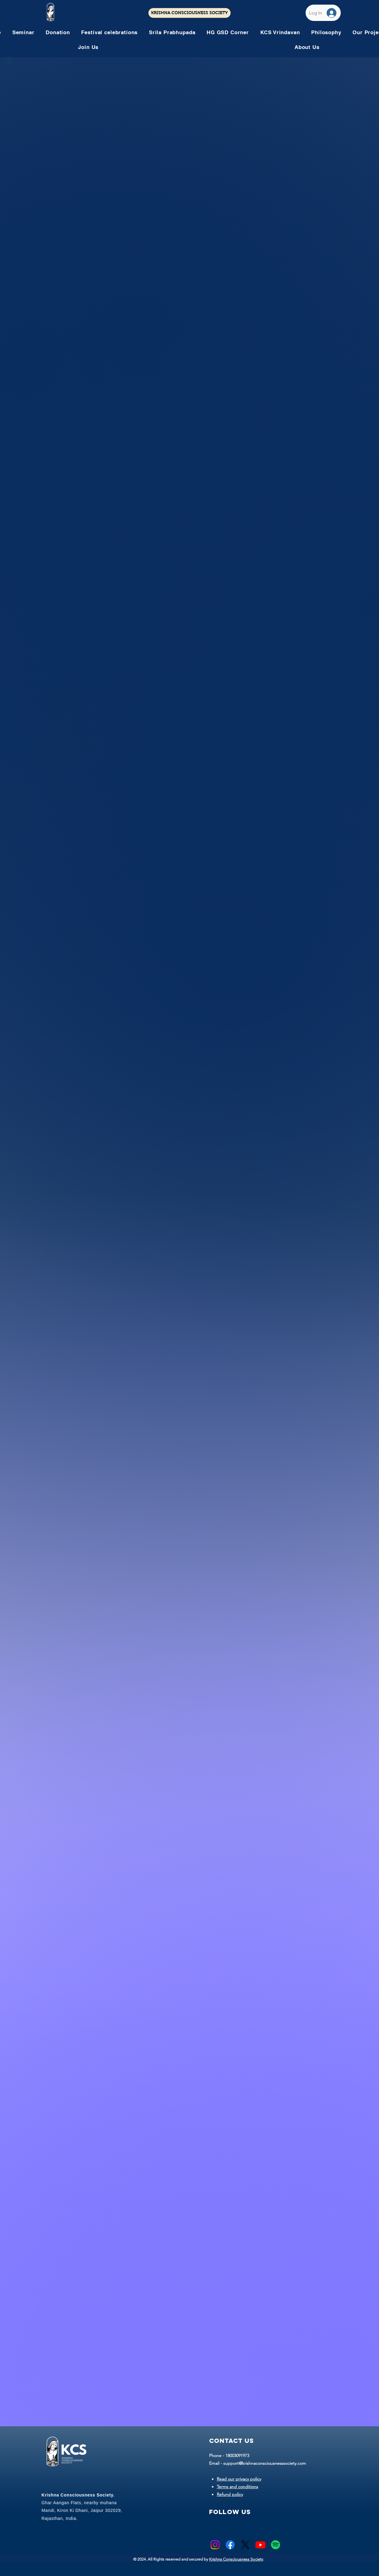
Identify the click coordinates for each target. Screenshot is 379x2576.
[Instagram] (215, 2545)
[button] (109, 32)
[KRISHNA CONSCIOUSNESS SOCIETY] (189, 13)
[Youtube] (260, 2545)
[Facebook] (230, 2545)
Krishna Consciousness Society (236, 2559)
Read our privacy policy (239, 2479)
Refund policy (230, 2494)
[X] (245, 2545)
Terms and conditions (237, 2486)
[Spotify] (276, 2545)
